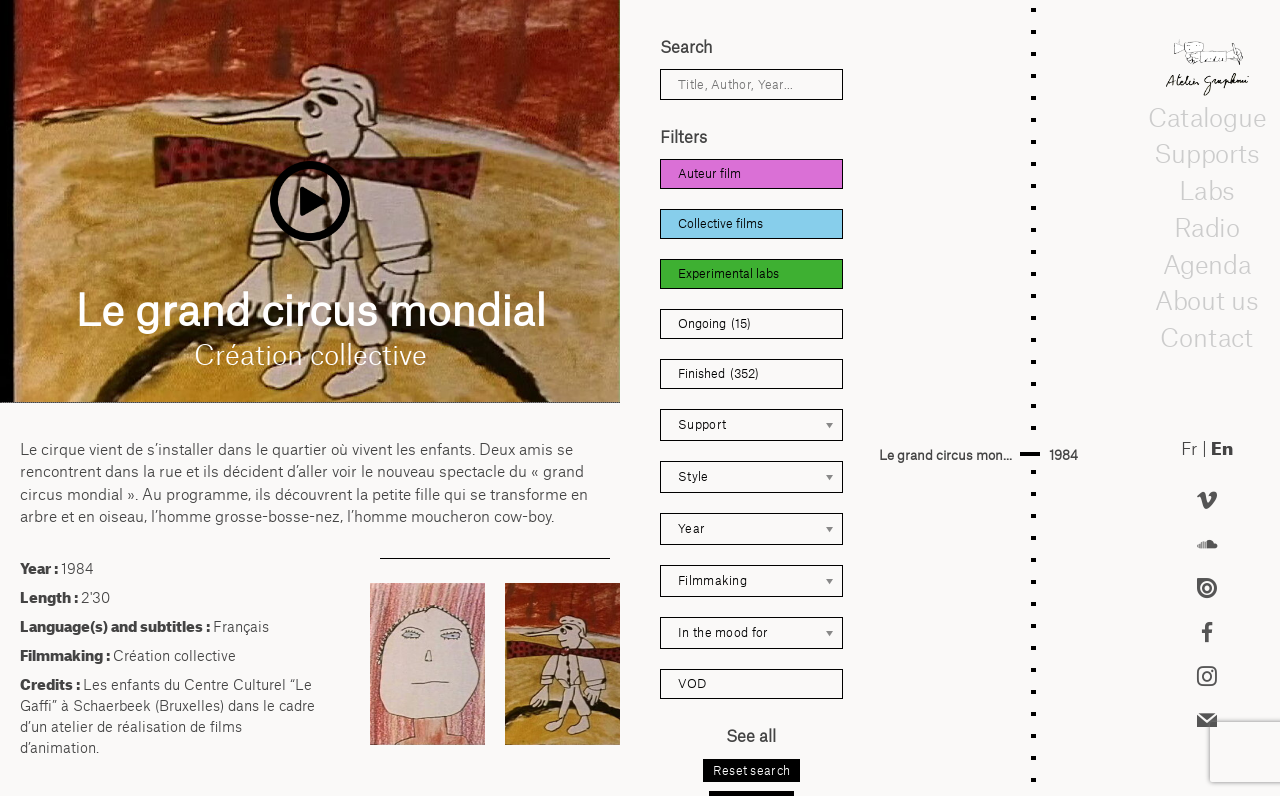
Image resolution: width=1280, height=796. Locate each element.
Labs (1207, 191)
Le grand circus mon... (945, 455)
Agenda (1207, 264)
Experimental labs (728, 273)
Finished (718, 374)
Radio (1207, 227)
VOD (692, 683)
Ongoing (714, 324)
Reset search (752, 770)
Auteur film (709, 173)
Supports (1207, 154)
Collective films (720, 223)
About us (1207, 301)
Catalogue (1207, 117)
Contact (1207, 338)
